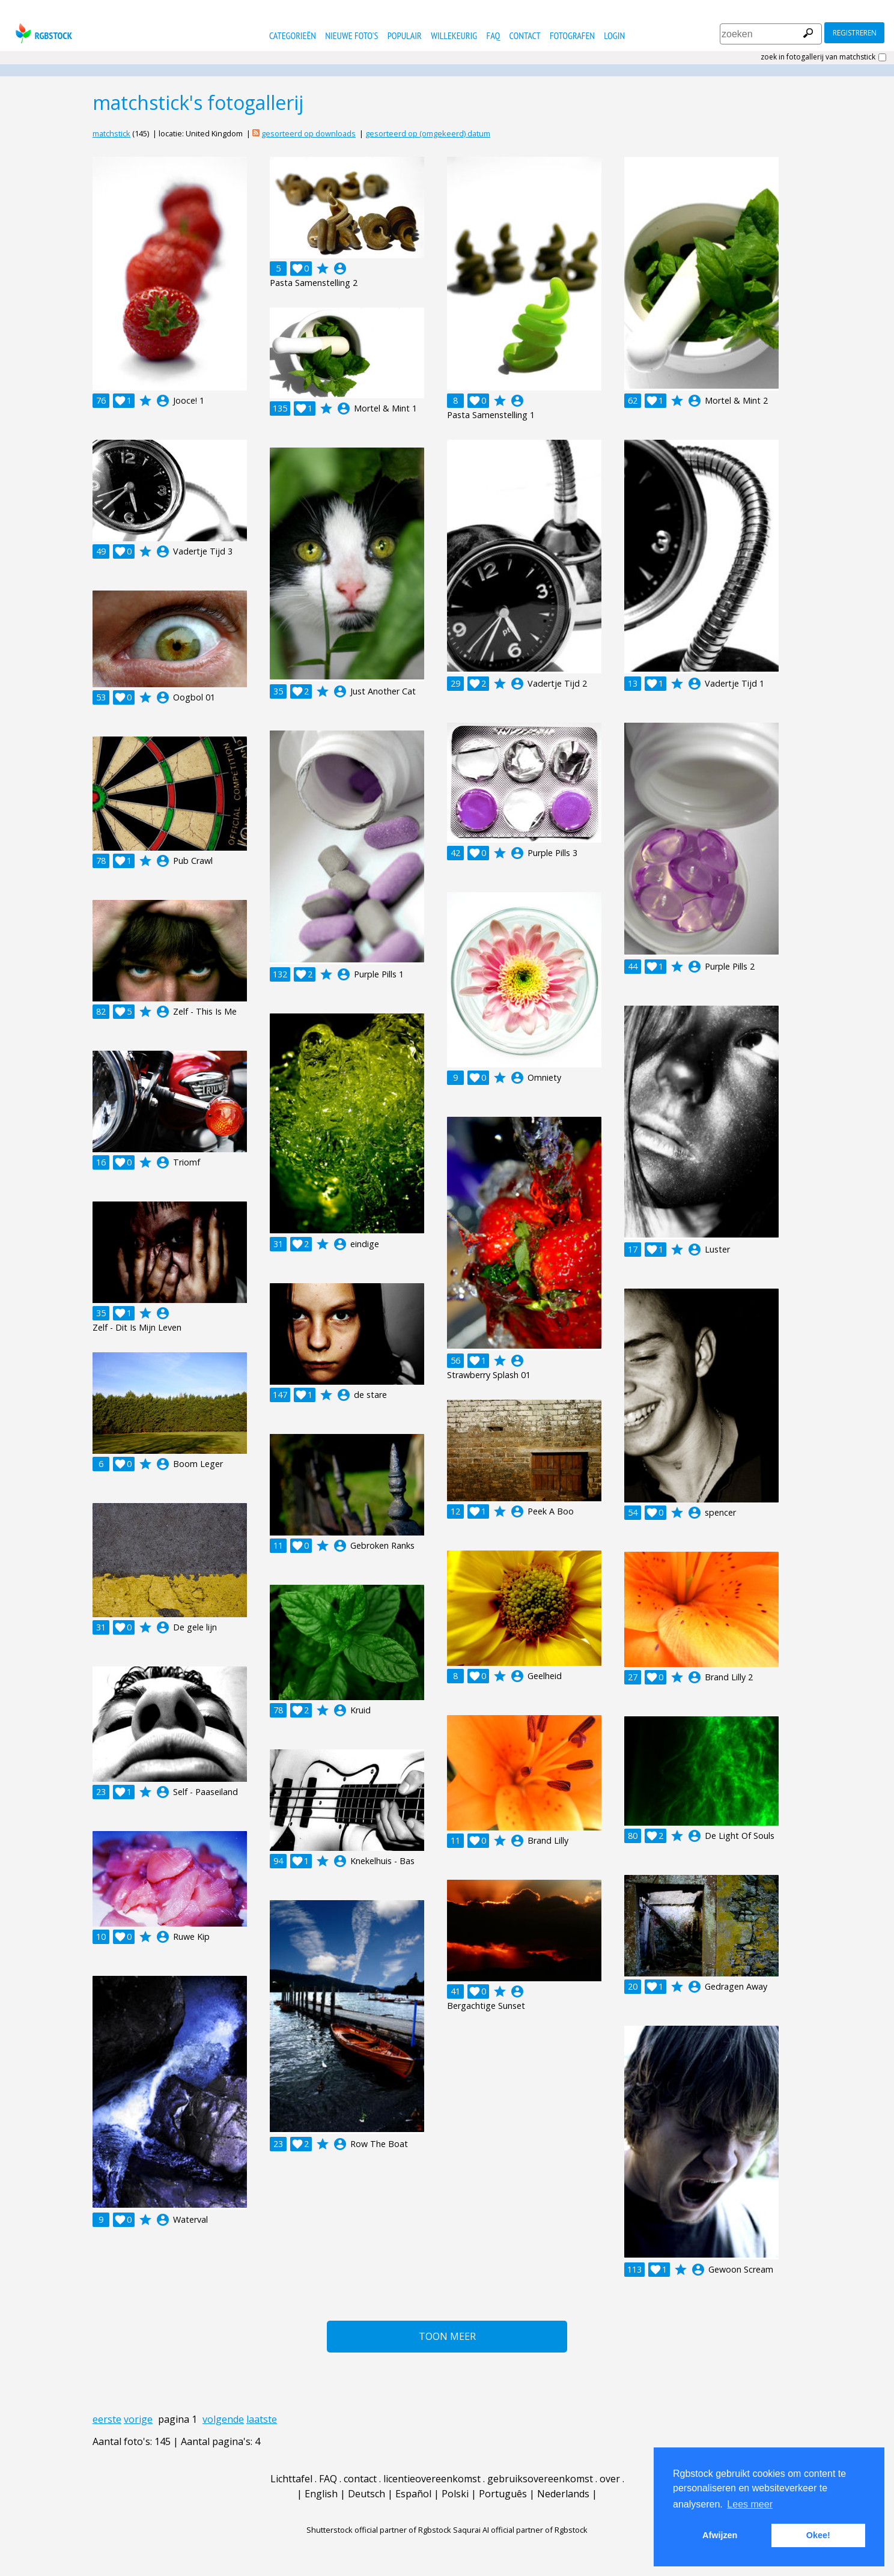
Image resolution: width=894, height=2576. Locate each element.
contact (525, 35)
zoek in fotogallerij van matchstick (818, 57)
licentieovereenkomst (432, 2478)
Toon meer (447, 2336)
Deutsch (366, 2493)
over (610, 2478)
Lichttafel (291, 2478)
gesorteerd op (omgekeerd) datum (427, 133)
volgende (223, 2419)
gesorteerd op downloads (308, 133)
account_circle (163, 400)
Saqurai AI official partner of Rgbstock (520, 2529)
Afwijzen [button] (719, 2535)
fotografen (572, 35)
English (321, 2493)
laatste (261, 2419)
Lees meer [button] (750, 2504)
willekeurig (454, 35)
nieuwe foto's (351, 35)
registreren (855, 33)
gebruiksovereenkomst (540, 2478)
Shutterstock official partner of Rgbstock (378, 2529)
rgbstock (42, 33)
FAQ (493, 35)
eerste (107, 2419)
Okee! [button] (818, 2535)
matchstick (111, 133)
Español (413, 2493)
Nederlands (563, 2493)
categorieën (292, 35)
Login (614, 35)
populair (405, 35)
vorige (138, 2419)
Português (503, 2493)
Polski (455, 2493)
